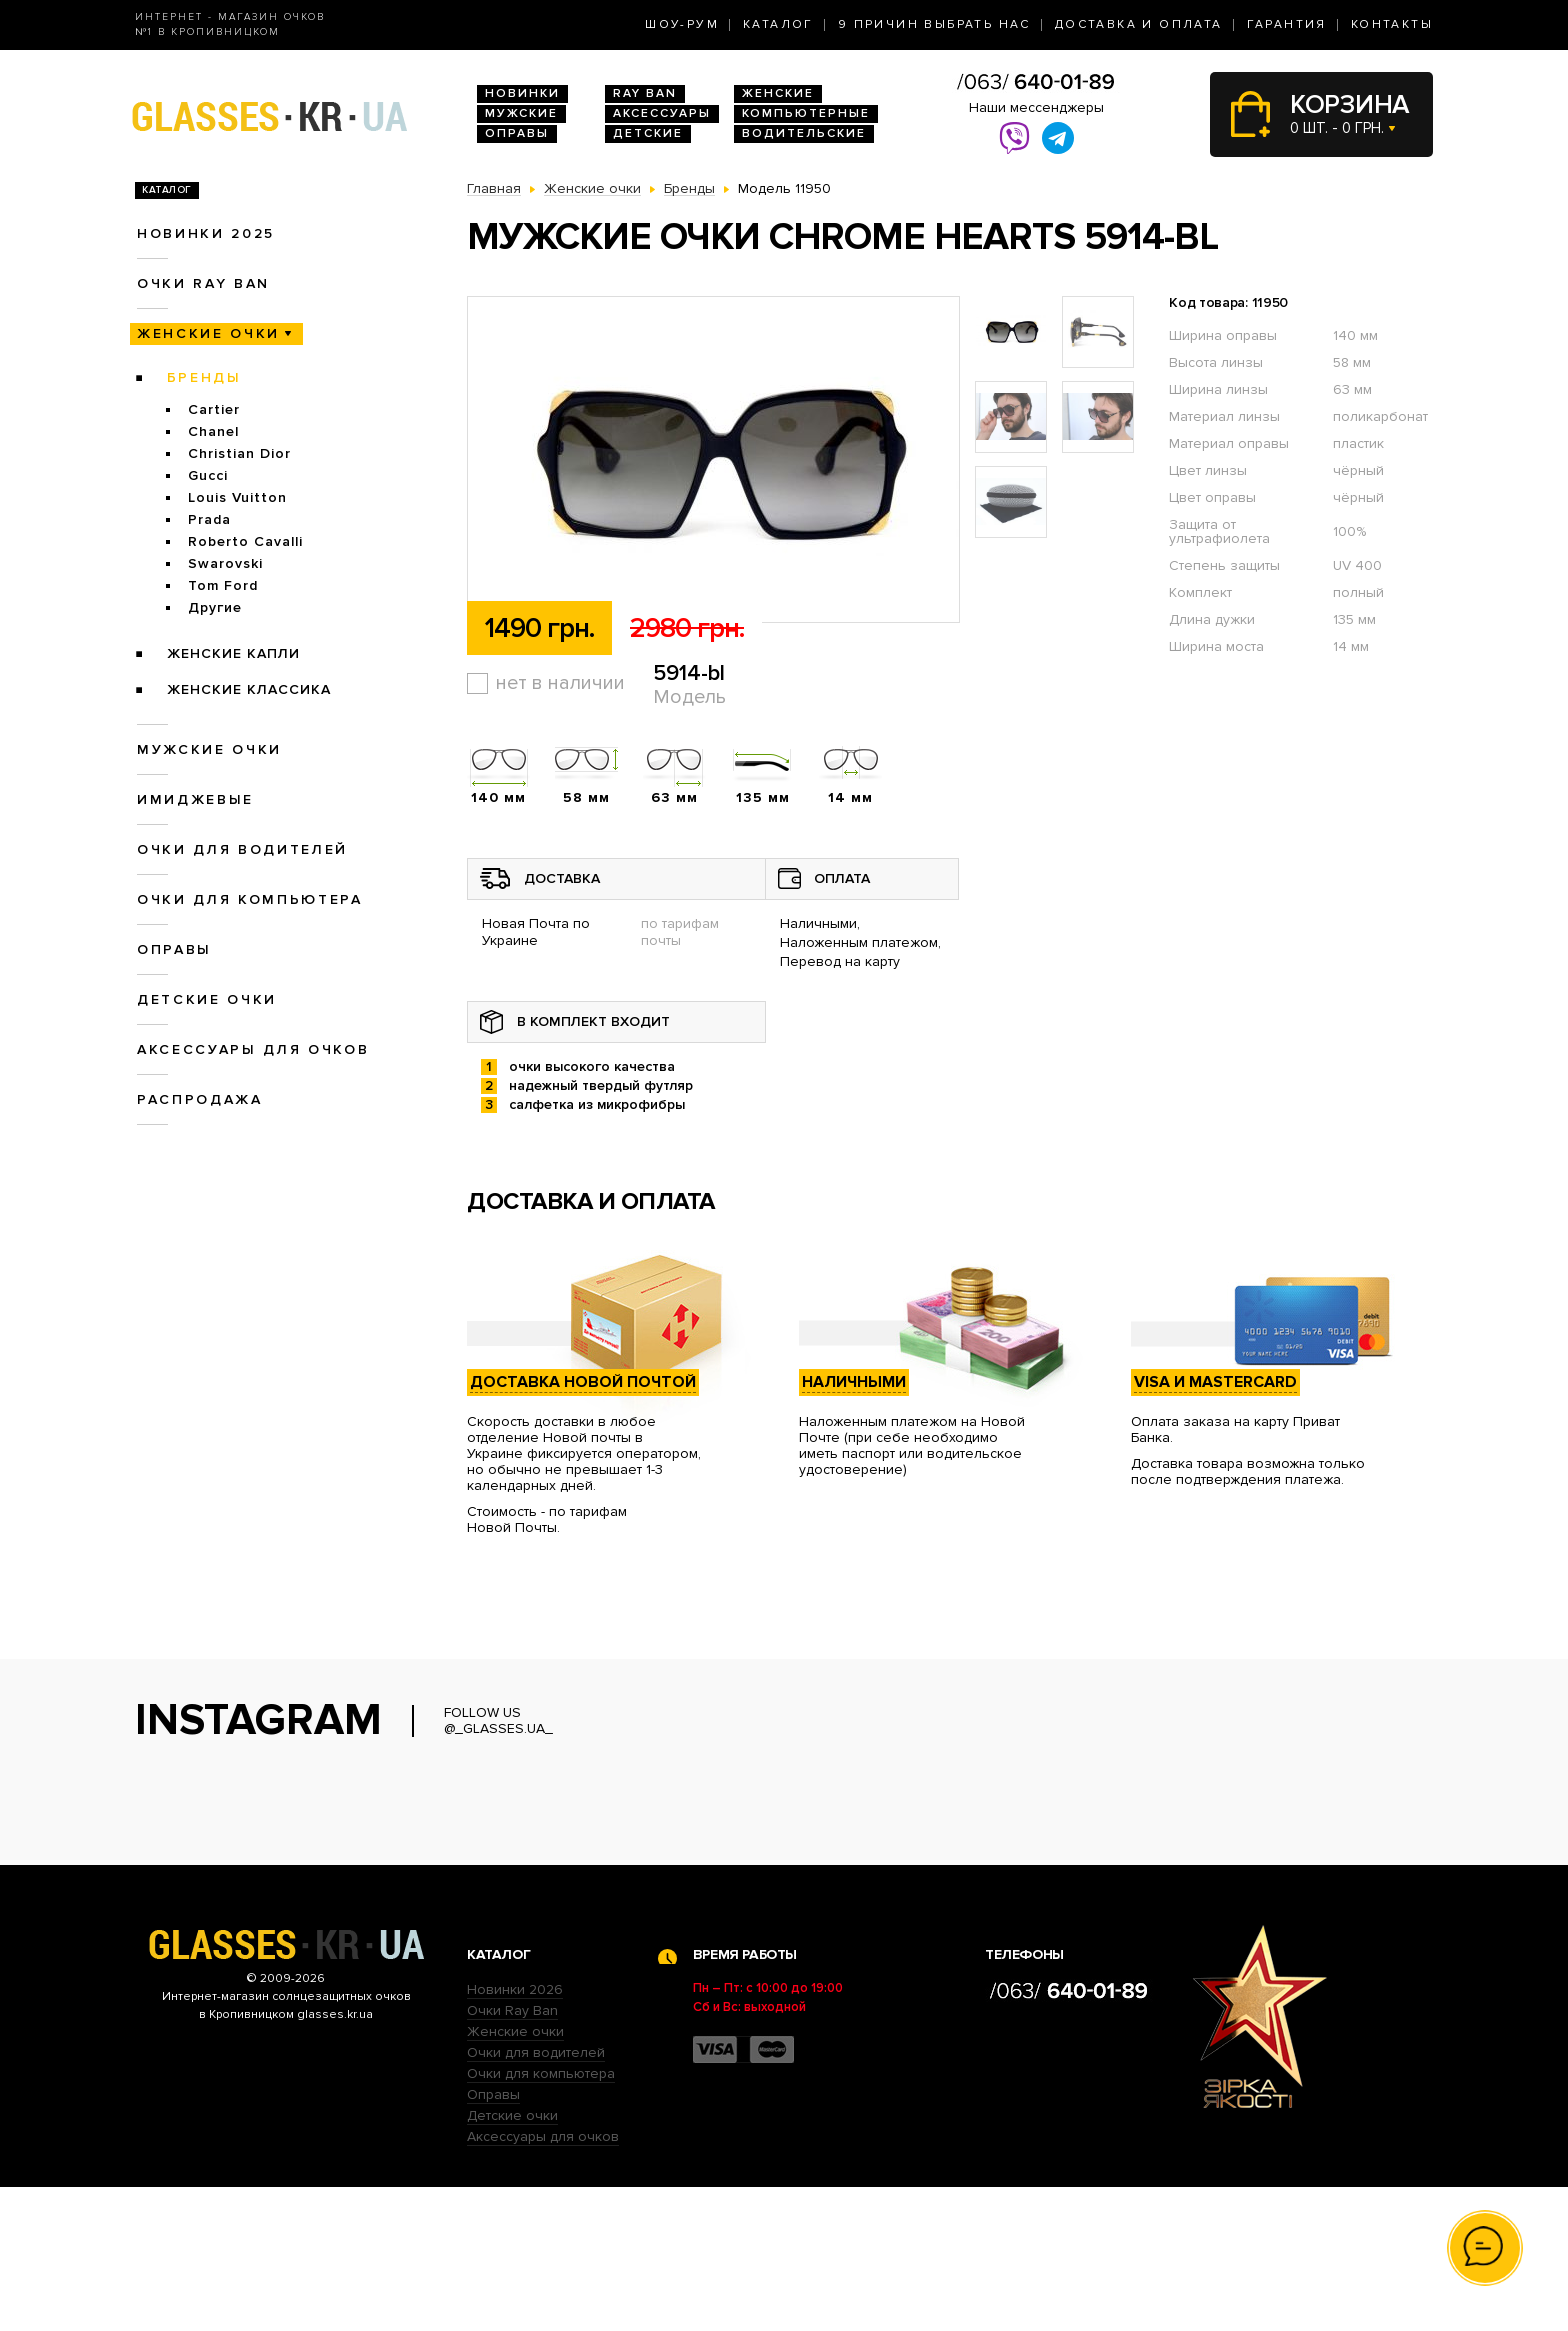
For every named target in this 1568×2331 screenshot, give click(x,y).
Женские (778, 93)
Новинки (522, 93)
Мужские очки (209, 749)
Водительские (804, 133)
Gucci (208, 475)
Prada (209, 519)
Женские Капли (233, 653)
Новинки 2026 (515, 2133)
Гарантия (1287, 24)
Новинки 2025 (206, 233)
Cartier (214, 409)
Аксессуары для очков (253, 1049)
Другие (215, 607)
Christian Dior (239, 453)
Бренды (204, 377)
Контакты (1392, 24)
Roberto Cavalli (245, 541)
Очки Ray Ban (512, 2154)
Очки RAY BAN (203, 283)
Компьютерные (806, 113)
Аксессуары (662, 113)
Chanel (213, 431)
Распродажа (200, 1099)
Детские (648, 133)
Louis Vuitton (237, 497)
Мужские (521, 113)
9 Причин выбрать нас (934, 24)
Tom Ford (223, 585)
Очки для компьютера (250, 899)
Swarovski (225, 563)
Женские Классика (249, 689)
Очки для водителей (242, 849)
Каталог (778, 24)
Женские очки (208, 333)
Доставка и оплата (1139, 24)
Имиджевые (195, 799)
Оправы (517, 133)
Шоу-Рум (682, 24)
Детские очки (207, 999)
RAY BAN (645, 93)
